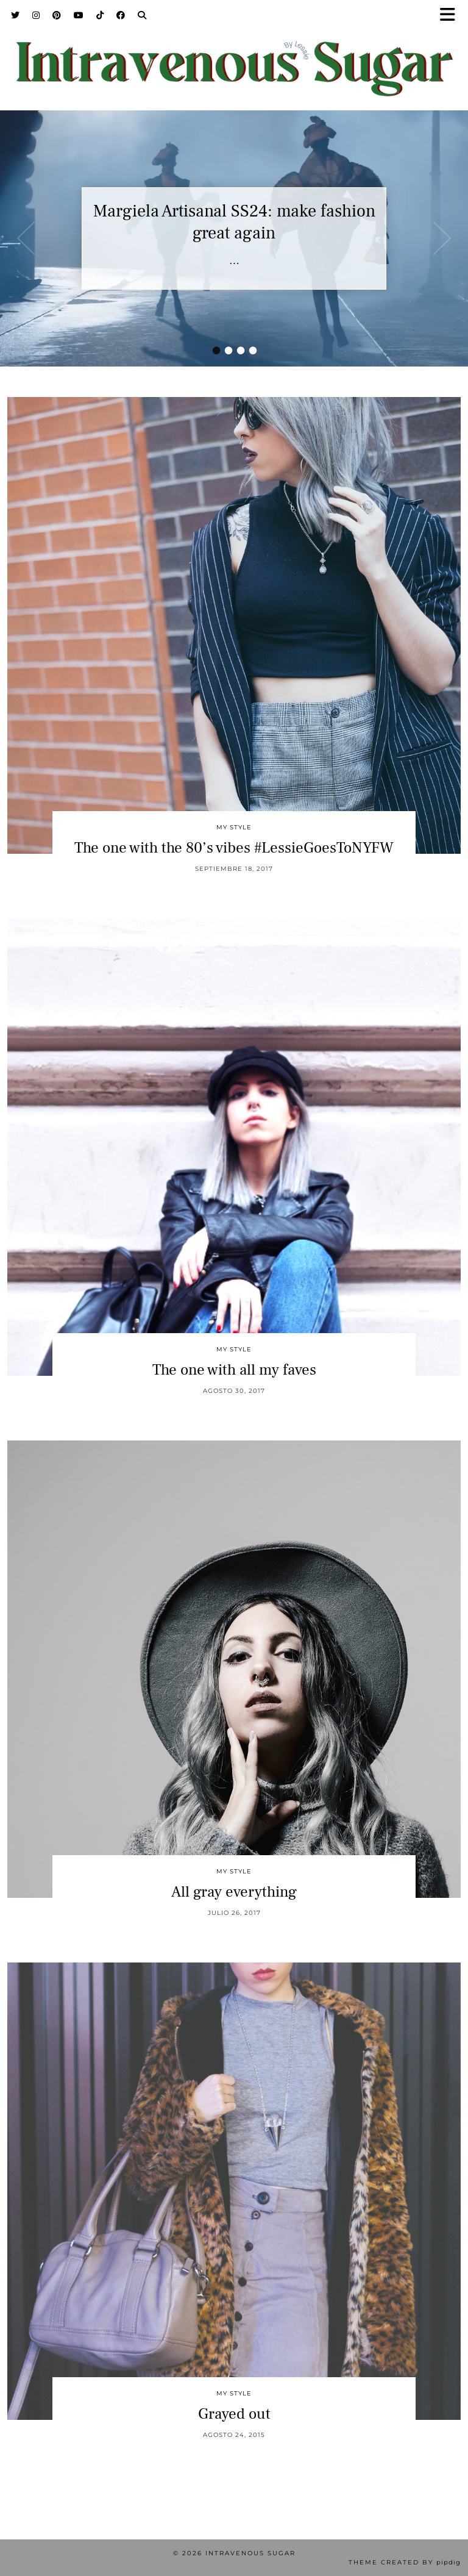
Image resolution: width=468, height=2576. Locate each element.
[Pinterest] (57, 15)
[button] (451, 15)
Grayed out (234, 2414)
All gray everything (234, 1892)
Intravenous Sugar (250, 2553)
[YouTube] (79, 15)
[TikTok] (100, 15)
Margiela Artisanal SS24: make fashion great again (234, 222)
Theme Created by (405, 2562)
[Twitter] (15, 15)
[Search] (142, 15)
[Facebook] (121, 15)
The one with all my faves (234, 1369)
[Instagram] (36, 15)
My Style (234, 827)
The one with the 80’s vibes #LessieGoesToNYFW (234, 847)
